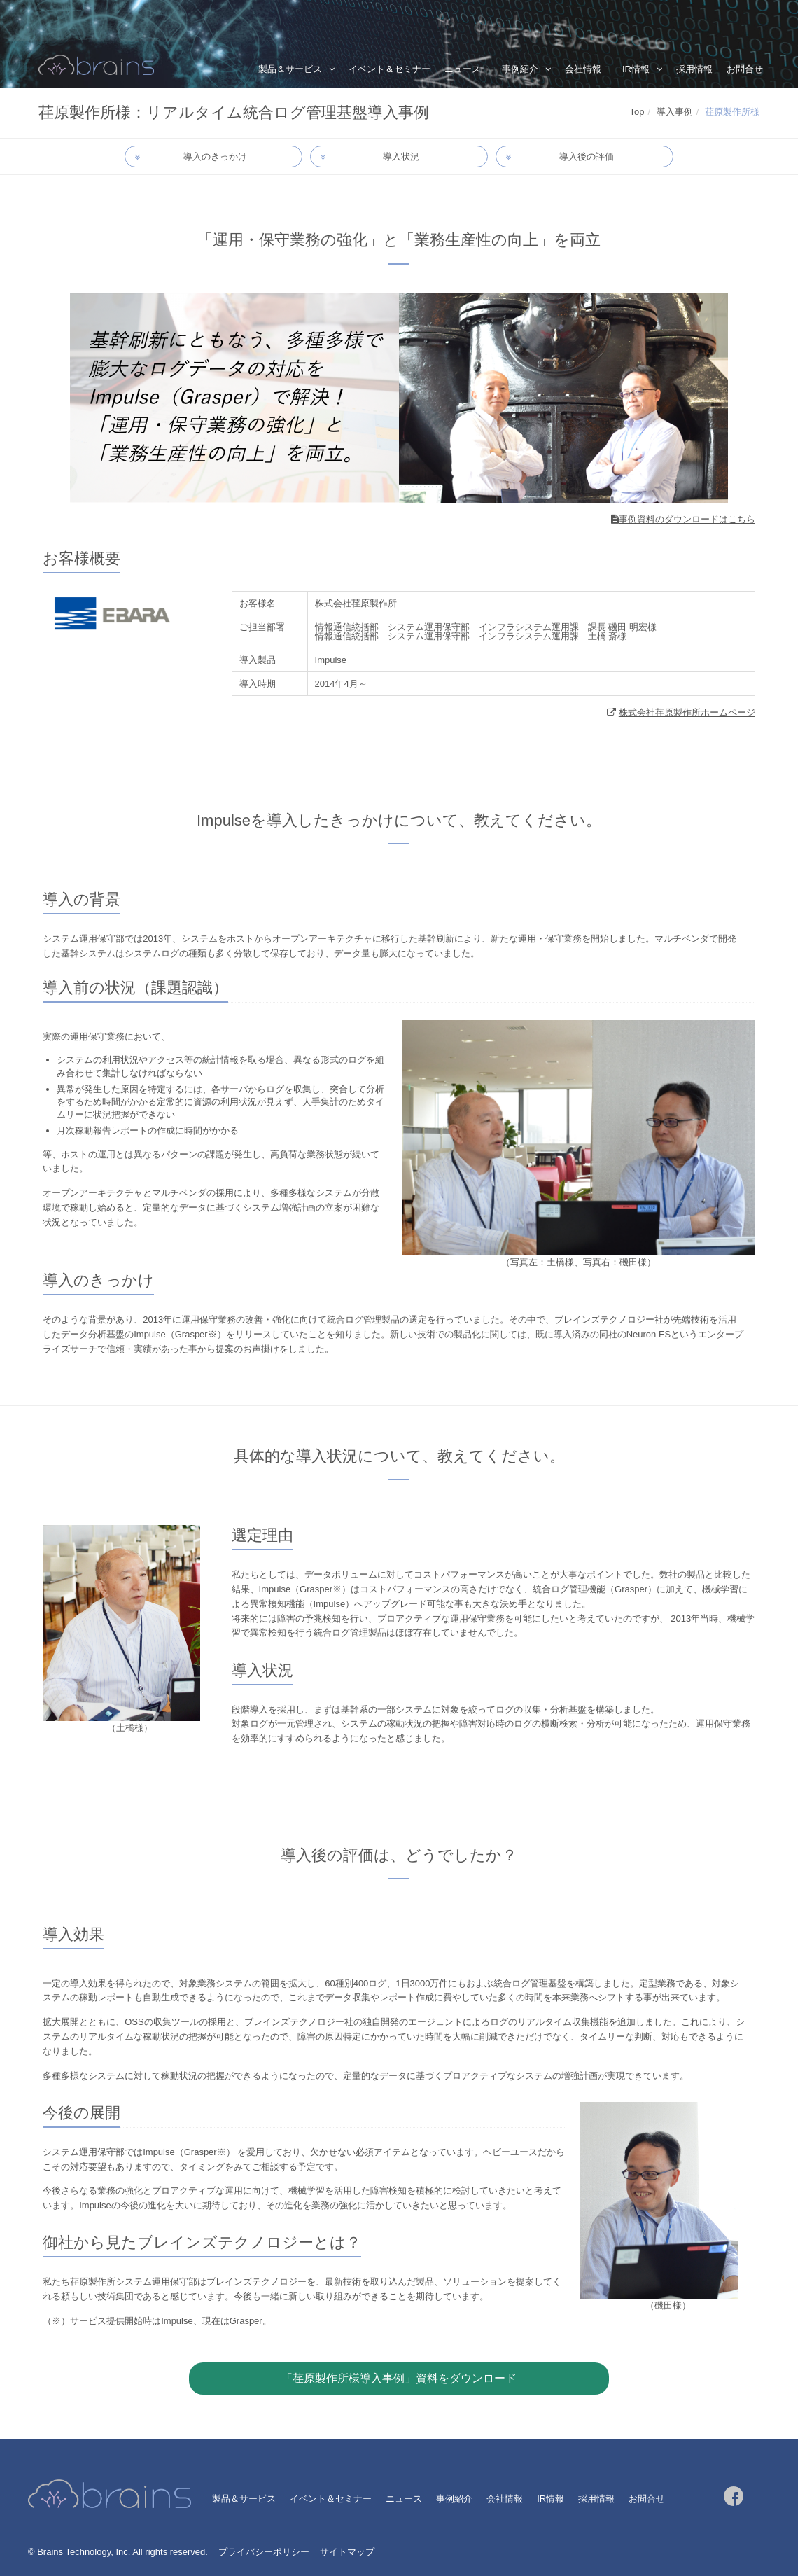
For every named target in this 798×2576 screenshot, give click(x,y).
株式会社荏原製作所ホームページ (687, 713)
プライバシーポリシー (263, 2552)
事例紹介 (520, 69)
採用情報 (694, 69)
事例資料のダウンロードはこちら (687, 520)
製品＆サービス (290, 69)
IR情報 (636, 69)
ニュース (462, 69)
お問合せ (745, 69)
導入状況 (401, 156)
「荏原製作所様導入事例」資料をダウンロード (399, 2379)
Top (637, 111)
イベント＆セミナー (389, 69)
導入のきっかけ (215, 156)
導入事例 (675, 111)
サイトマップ (347, 2552)
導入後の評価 (586, 156)
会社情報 (583, 69)
